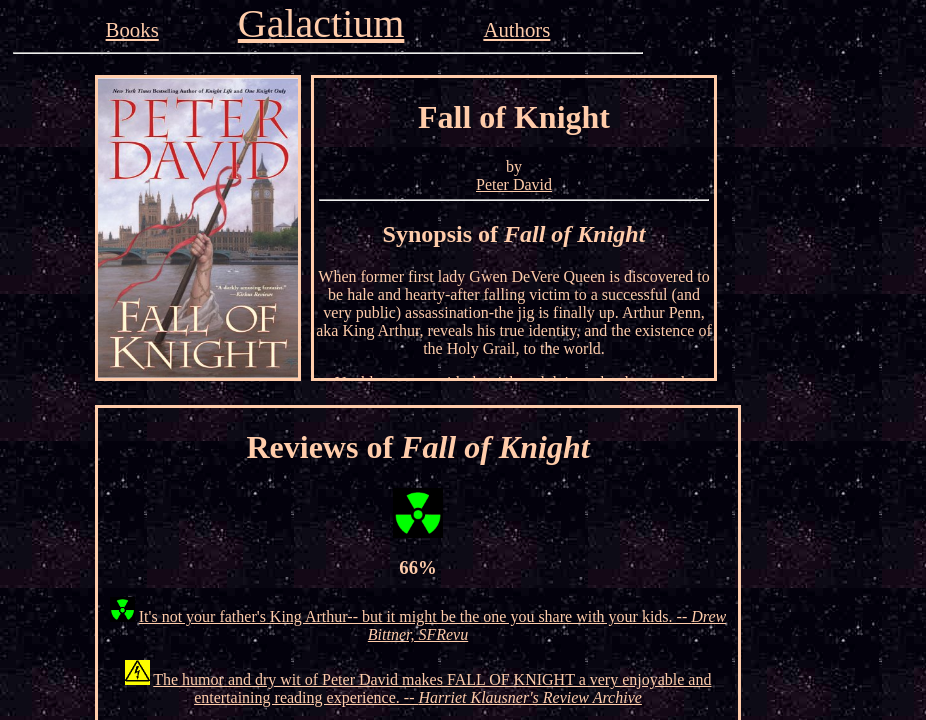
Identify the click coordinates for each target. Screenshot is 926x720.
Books (132, 29)
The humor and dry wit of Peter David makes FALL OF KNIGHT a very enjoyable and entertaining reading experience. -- (432, 688)
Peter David (514, 184)
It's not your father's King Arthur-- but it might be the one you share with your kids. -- (432, 625)
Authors (516, 29)
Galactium (321, 23)
